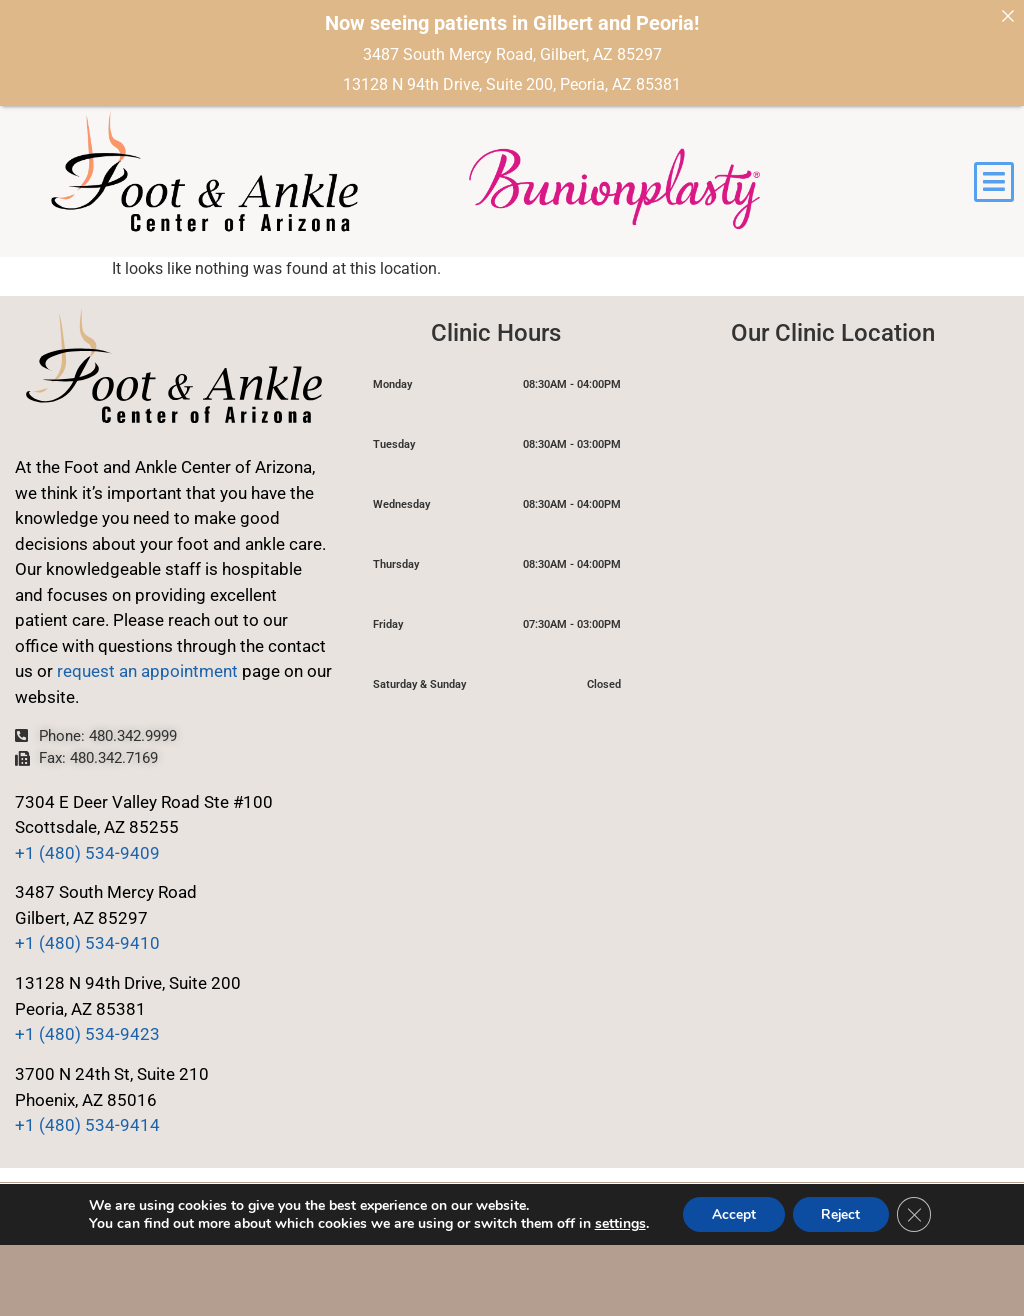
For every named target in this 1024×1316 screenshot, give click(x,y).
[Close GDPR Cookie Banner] (917, 1285)
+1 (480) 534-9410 (87, 943)
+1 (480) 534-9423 (87, 1034)
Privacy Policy (70, 1213)
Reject (841, 1284)
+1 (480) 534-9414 (87, 1125)
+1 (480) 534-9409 (87, 853)
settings (616, 1294)
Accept (731, 1284)
